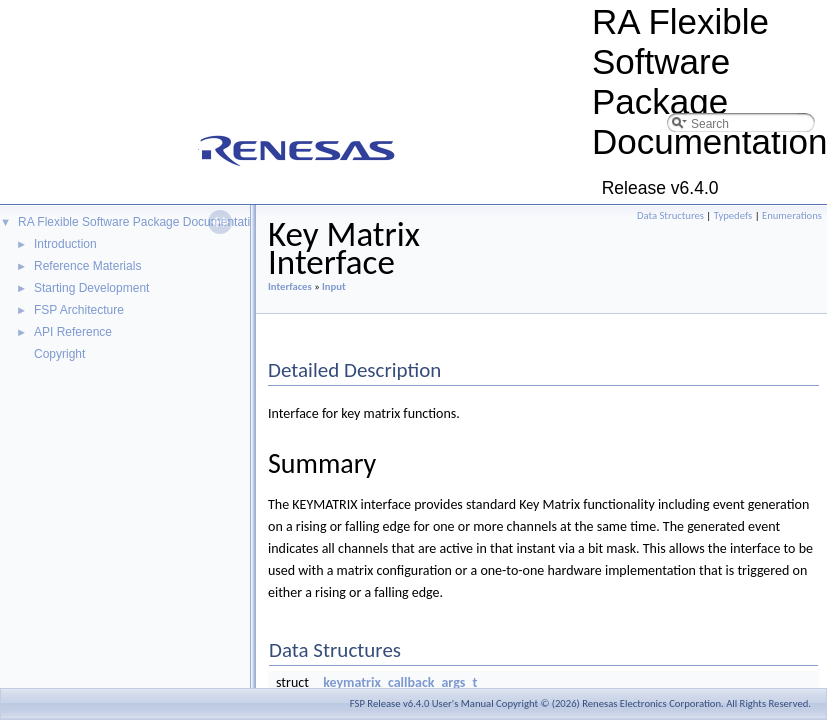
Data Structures (670, 215)
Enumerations (792, 215)
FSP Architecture (79, 310)
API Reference (73, 332)
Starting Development (91, 288)
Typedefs (733, 215)
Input (334, 286)
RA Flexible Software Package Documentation (140, 222)
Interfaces (290, 286)
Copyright (59, 354)
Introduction (65, 244)
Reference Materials (87, 266)
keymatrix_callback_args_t (400, 682)
